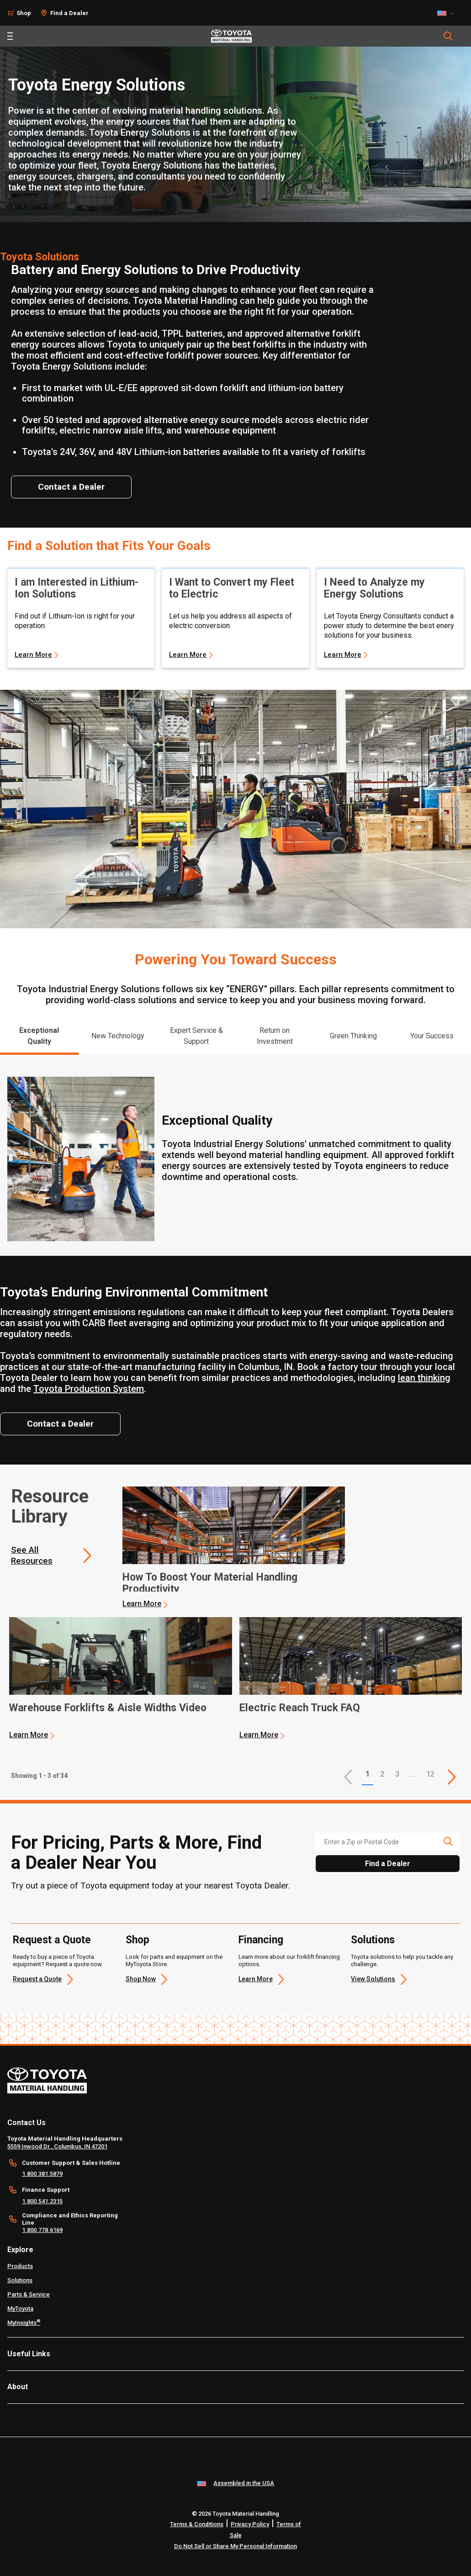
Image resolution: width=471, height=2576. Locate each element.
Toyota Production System (88, 1388)
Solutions (373, 1940)
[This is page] (452, 1777)
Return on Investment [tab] (275, 1036)
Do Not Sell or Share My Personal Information (235, 2546)
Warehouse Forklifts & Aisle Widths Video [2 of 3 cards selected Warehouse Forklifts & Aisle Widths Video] (107, 1708)
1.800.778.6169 (42, 2230)
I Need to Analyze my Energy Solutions (374, 588)
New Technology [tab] (117, 1035)
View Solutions (373, 1979)
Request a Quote (52, 1940)
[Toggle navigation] (10, 36)
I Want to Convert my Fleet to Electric (231, 588)
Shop (23, 13)
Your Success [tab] (432, 1035)
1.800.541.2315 (42, 2201)
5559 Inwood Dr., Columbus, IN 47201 (57, 2146)
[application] (233, 1547)
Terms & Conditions (196, 2524)
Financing (260, 1940)
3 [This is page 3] (398, 1774)
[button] (348, 1777)
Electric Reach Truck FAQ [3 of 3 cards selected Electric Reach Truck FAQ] (299, 1708)
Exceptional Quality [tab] (39, 1036)
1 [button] (367, 1774)
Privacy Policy (250, 2524)
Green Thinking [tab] (353, 1035)
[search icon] (447, 1841)
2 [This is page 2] (383, 1774)
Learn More (33, 655)
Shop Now (141, 1979)
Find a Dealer (69, 13)
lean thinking (424, 1377)
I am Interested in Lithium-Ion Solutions (76, 588)
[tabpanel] (235, 1155)
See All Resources (32, 1555)
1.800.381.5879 (42, 2173)
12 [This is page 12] (430, 1774)
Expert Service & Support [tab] (196, 1036)
